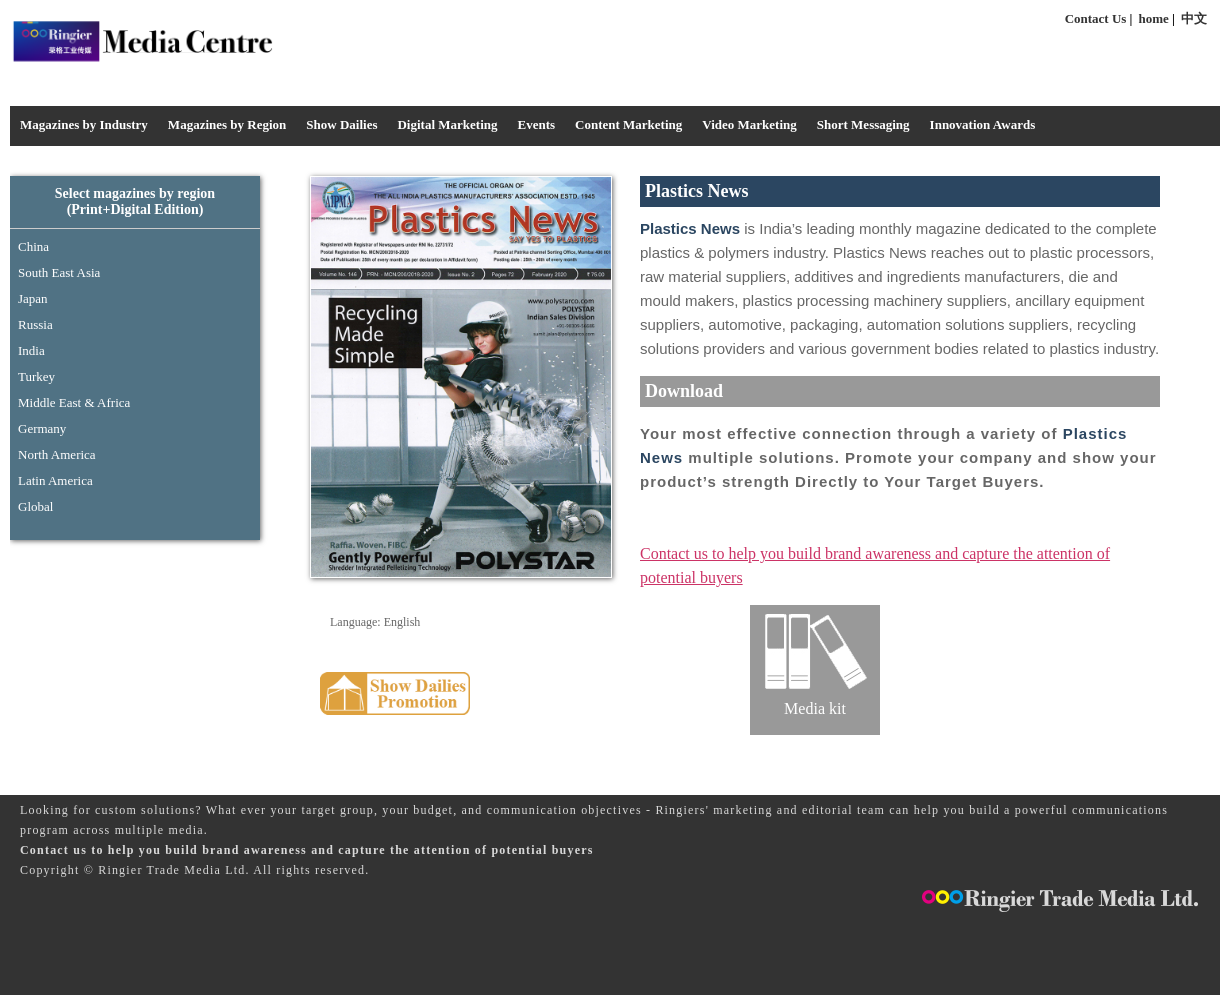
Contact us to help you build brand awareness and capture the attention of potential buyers (307, 850)
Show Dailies (341, 124)
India (31, 350)
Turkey (36, 376)
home (1154, 18)
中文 (1194, 18)
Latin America (55, 480)
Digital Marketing (447, 124)
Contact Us (1096, 18)
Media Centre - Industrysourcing (141, 41)
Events (536, 124)
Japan (33, 298)
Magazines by (227, 124)
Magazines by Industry (84, 124)
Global (35, 506)
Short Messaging (863, 124)
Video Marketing (749, 124)
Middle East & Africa (74, 402)
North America (57, 454)
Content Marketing (628, 124)
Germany (42, 428)
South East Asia (59, 272)
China (33, 246)
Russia (35, 324)
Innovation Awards (983, 124)
